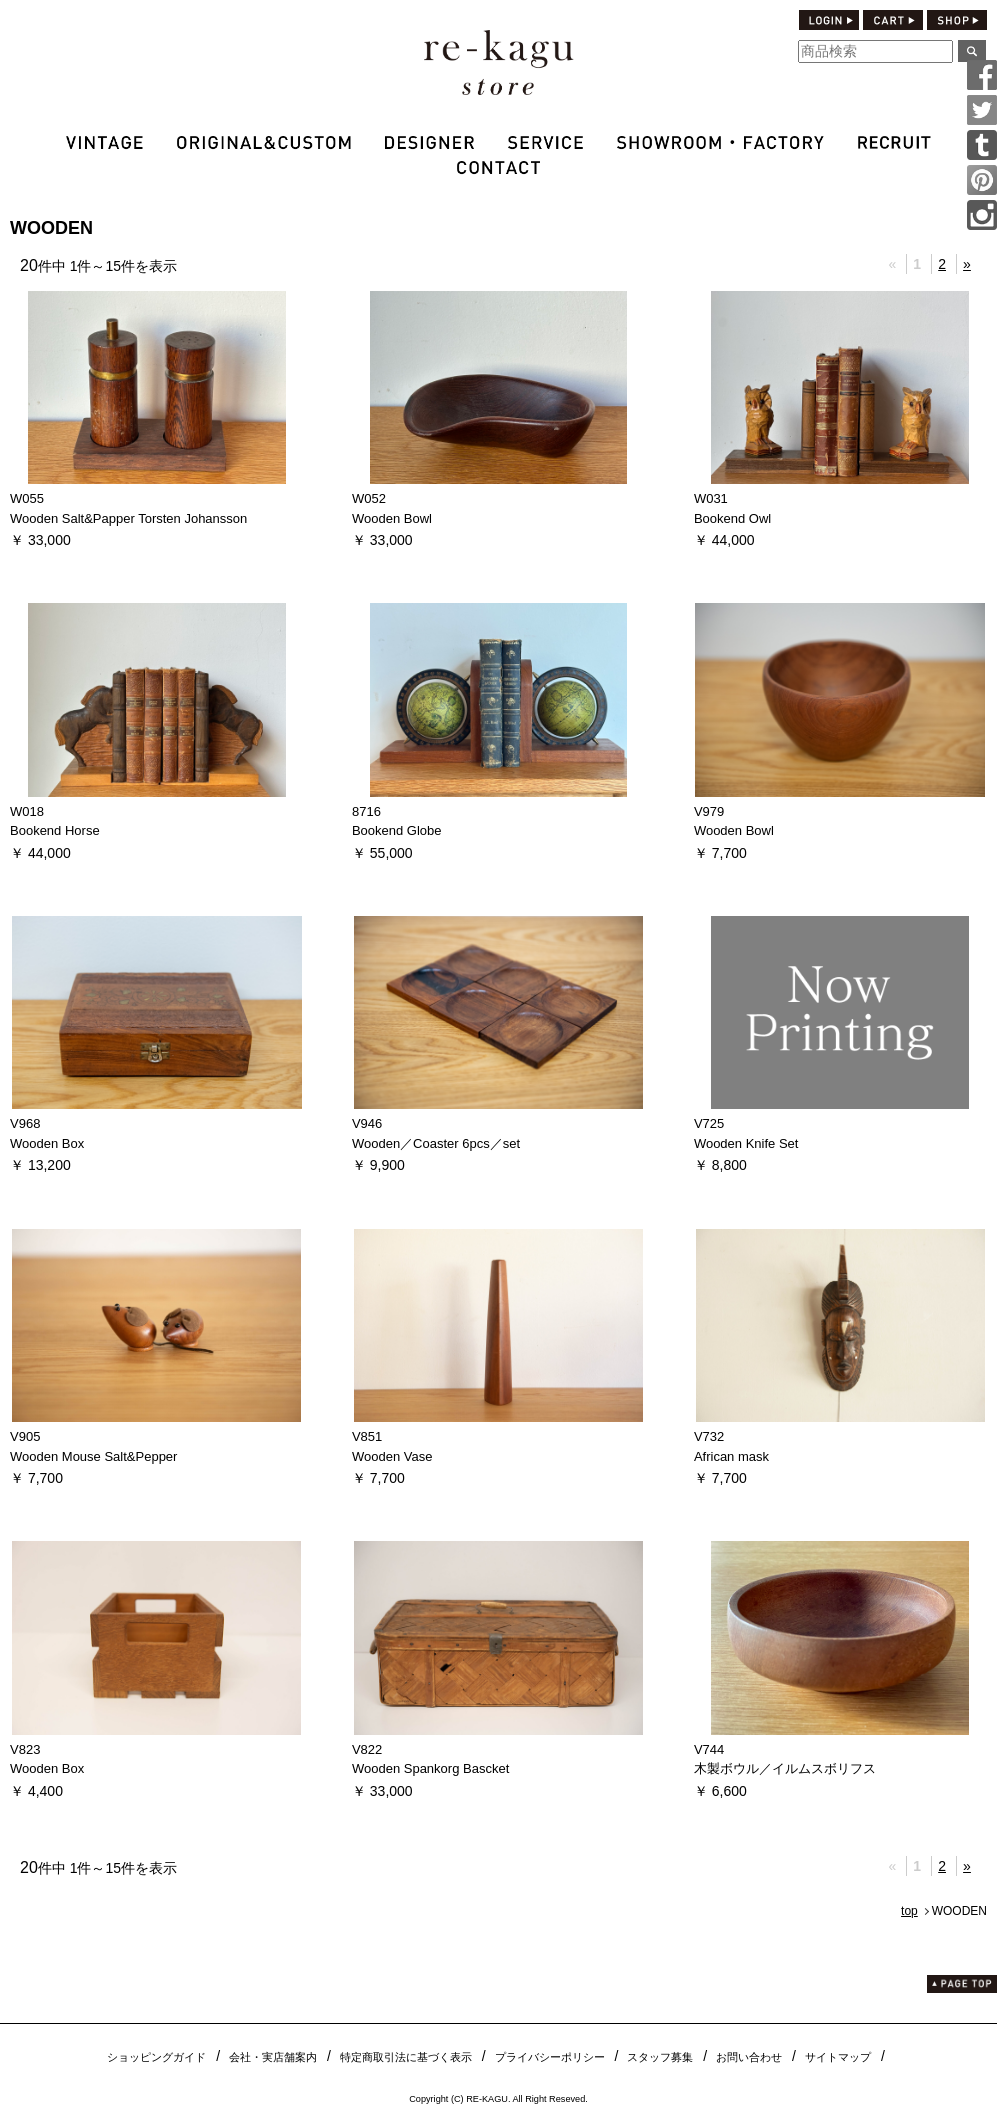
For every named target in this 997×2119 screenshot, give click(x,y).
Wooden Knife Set (746, 1143)
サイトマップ (838, 2057)
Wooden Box (47, 1143)
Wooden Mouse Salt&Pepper (93, 1456)
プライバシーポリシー (550, 2057)
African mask (731, 1456)
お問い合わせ (749, 2057)
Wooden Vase (392, 1456)
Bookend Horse (55, 830)
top (909, 1911)
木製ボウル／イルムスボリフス (785, 1768)
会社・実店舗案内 (273, 2057)
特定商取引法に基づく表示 (406, 2057)
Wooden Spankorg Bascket (430, 1768)
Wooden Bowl (392, 518)
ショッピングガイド (156, 2057)
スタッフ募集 (660, 2057)
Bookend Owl (732, 518)
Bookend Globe (397, 830)
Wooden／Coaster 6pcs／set (436, 1143)
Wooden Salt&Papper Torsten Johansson (128, 518)
